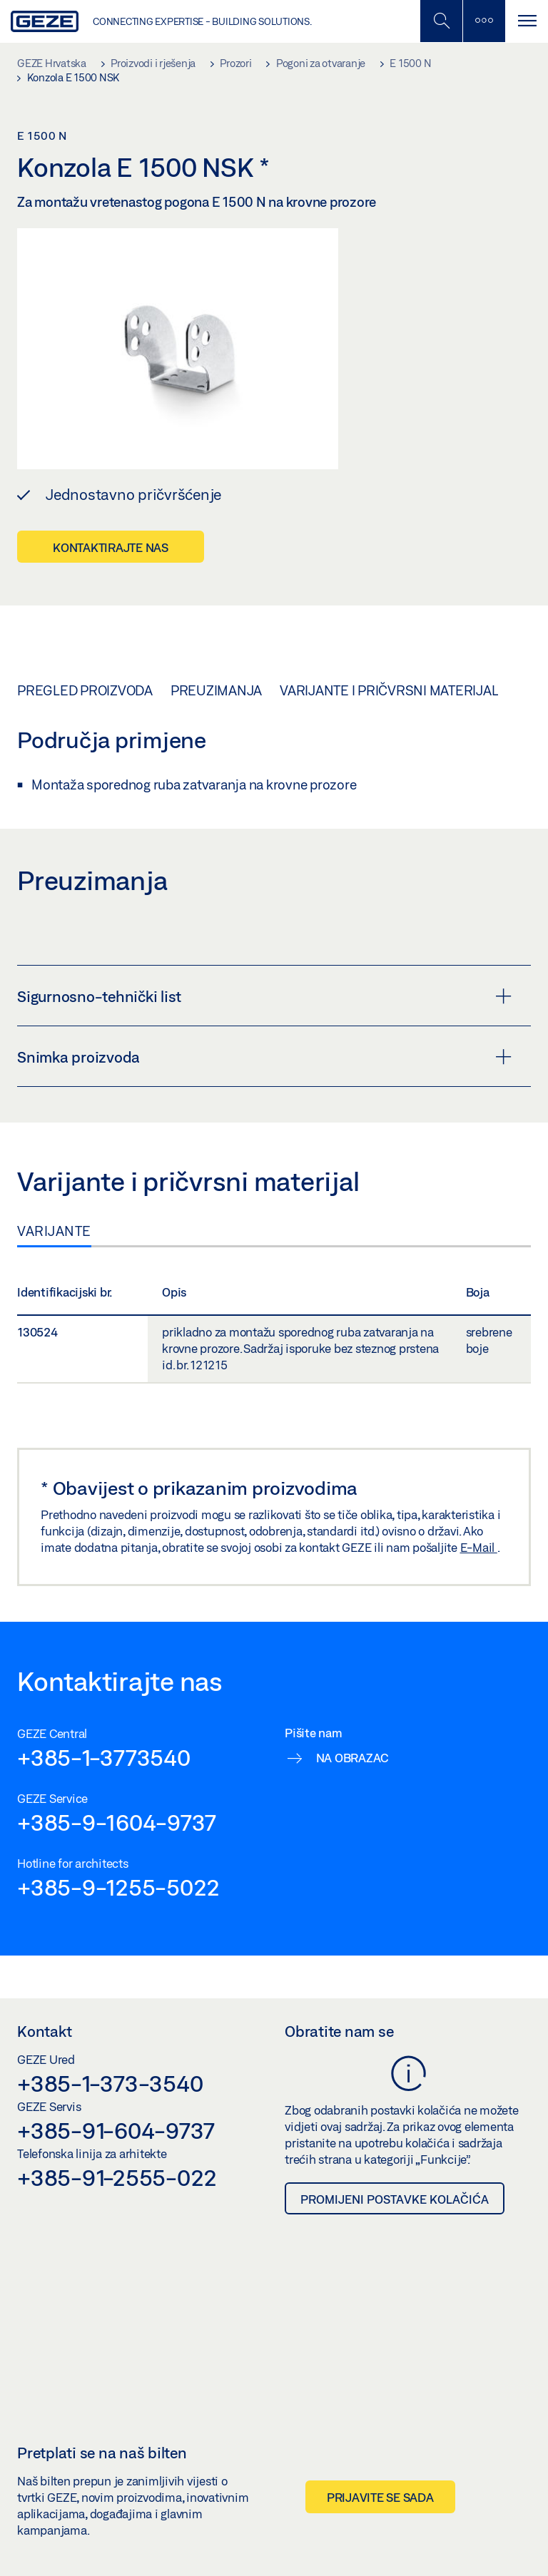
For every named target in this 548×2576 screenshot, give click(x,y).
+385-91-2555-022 (117, 2177)
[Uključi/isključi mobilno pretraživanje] (441, 21)
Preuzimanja (216, 690)
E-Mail (478, 1547)
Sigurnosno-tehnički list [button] (264, 996)
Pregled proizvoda (85, 690)
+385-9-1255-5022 (118, 1887)
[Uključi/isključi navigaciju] (526, 21)
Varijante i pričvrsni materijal (389, 690)
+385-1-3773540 (104, 1757)
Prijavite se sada (380, 2497)
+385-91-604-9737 (116, 2130)
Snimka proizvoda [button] (264, 1056)
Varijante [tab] (54, 1231)
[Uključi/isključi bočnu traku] (483, 21)
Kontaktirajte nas (110, 547)
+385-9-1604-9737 (116, 1822)
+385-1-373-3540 (110, 2083)
